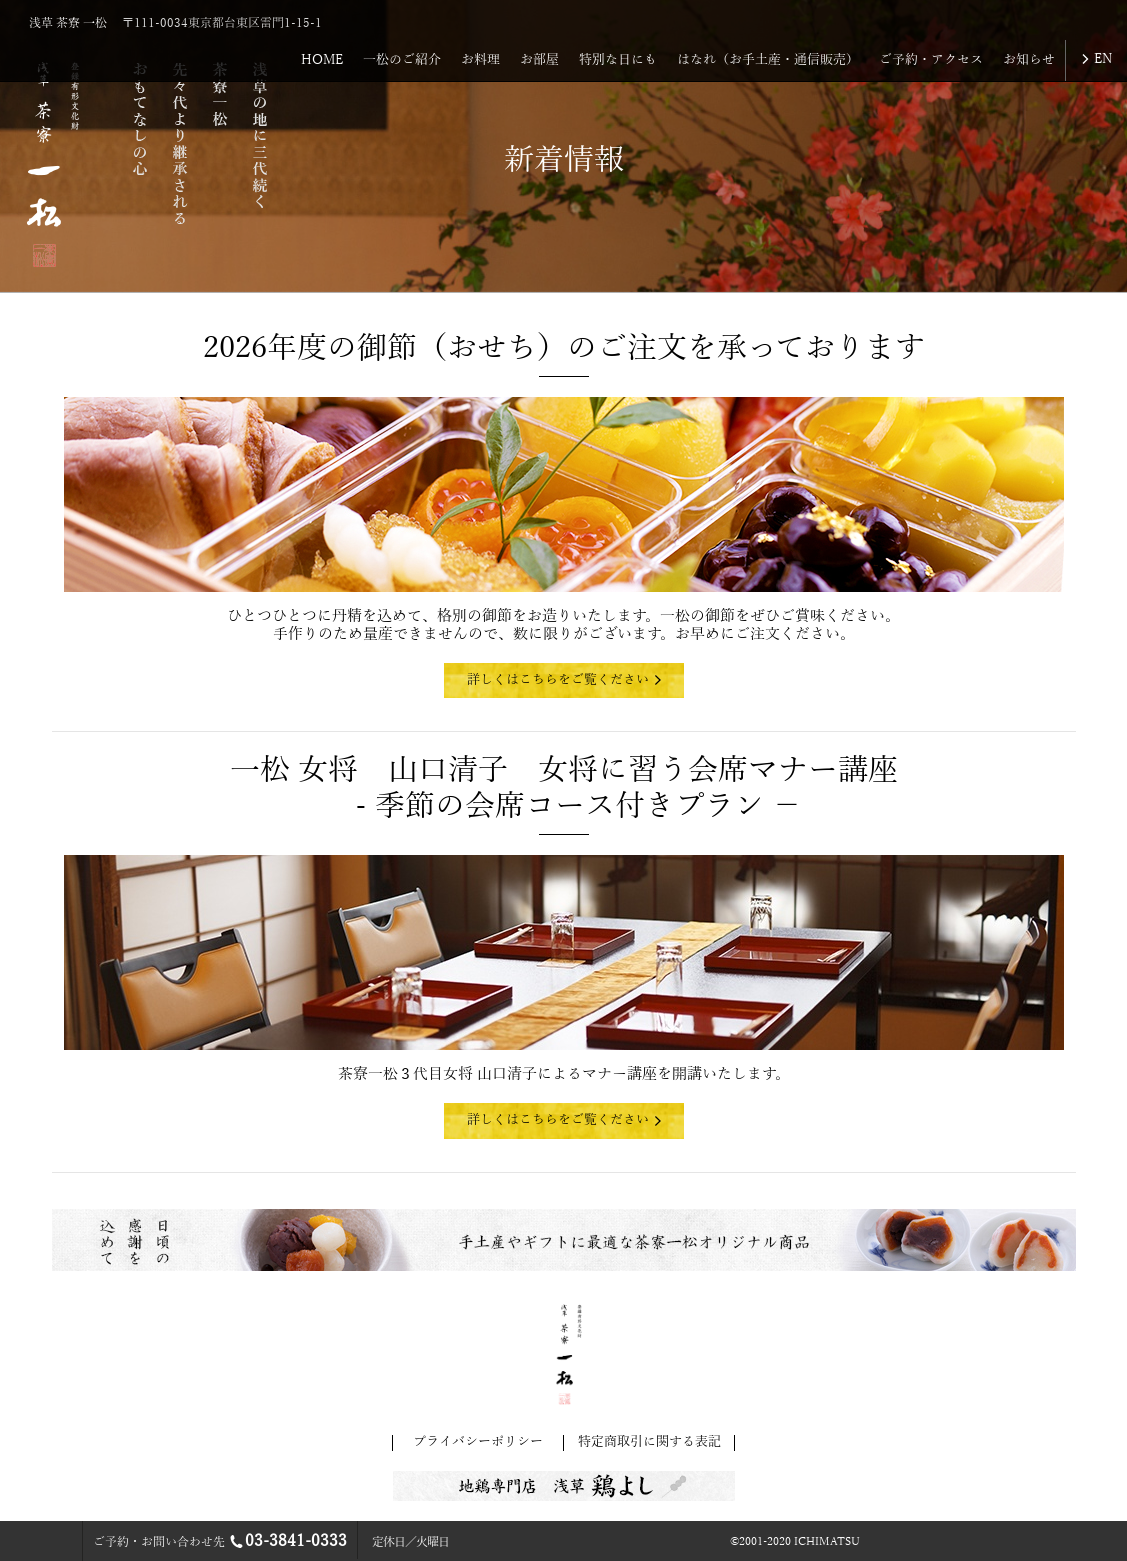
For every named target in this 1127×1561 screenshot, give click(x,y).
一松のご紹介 (402, 60)
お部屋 (539, 60)
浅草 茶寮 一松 (68, 23)
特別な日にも (618, 60)
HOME (322, 60)
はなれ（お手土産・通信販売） (768, 60)
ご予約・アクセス (931, 60)
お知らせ (1029, 60)
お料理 (480, 60)
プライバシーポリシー (478, 1442)
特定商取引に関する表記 (649, 1442)
